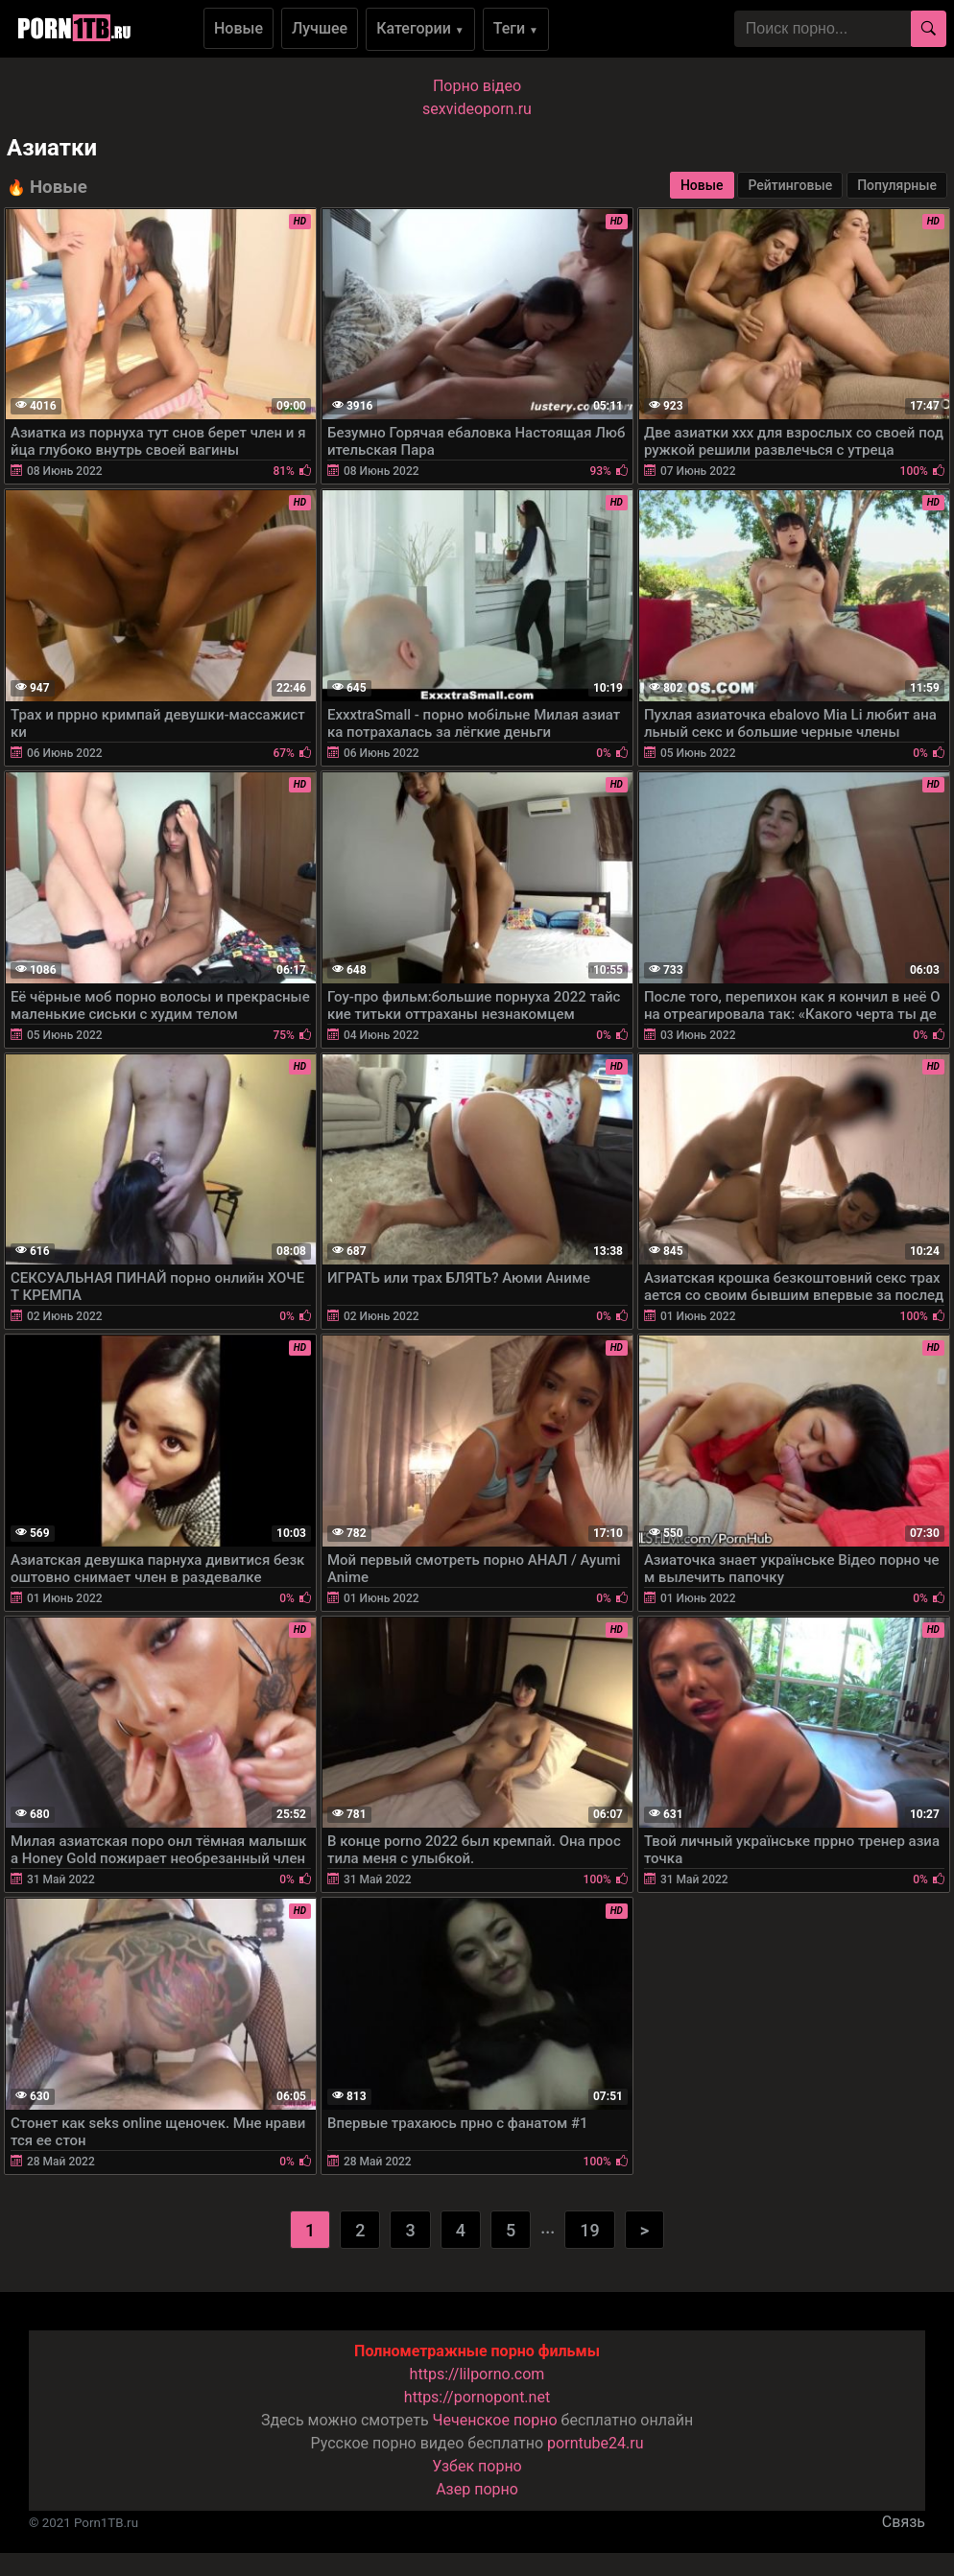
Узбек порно (477, 2466)
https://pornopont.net (477, 2397)
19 (589, 2230)
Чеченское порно (495, 2420)
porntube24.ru (595, 2443)
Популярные (897, 185)
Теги (515, 28)
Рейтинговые (790, 185)
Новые (238, 28)
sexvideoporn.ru (477, 109)
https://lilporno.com (477, 2374)
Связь (903, 2522)
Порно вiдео (477, 86)
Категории (420, 28)
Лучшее (319, 28)
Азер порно (477, 2489)
